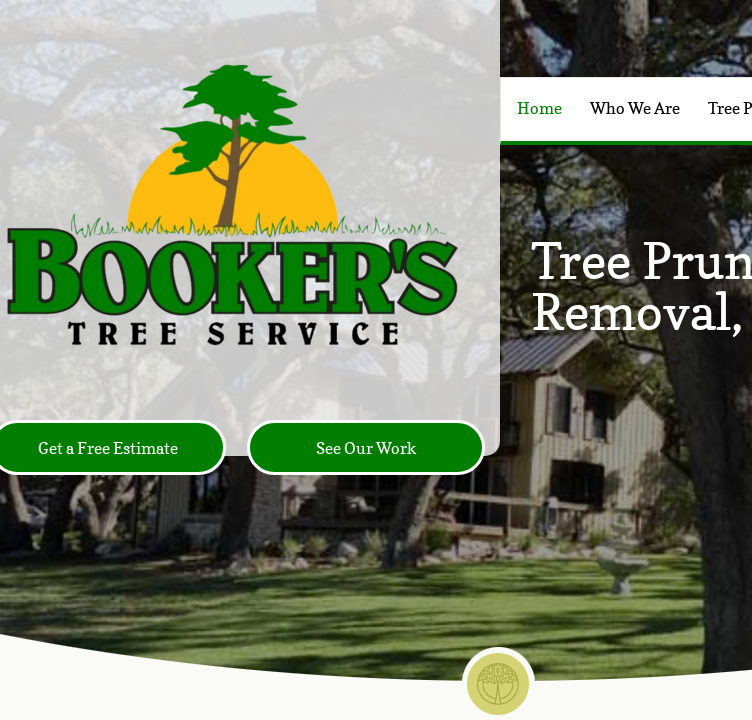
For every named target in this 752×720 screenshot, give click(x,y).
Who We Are (635, 108)
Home (539, 108)
